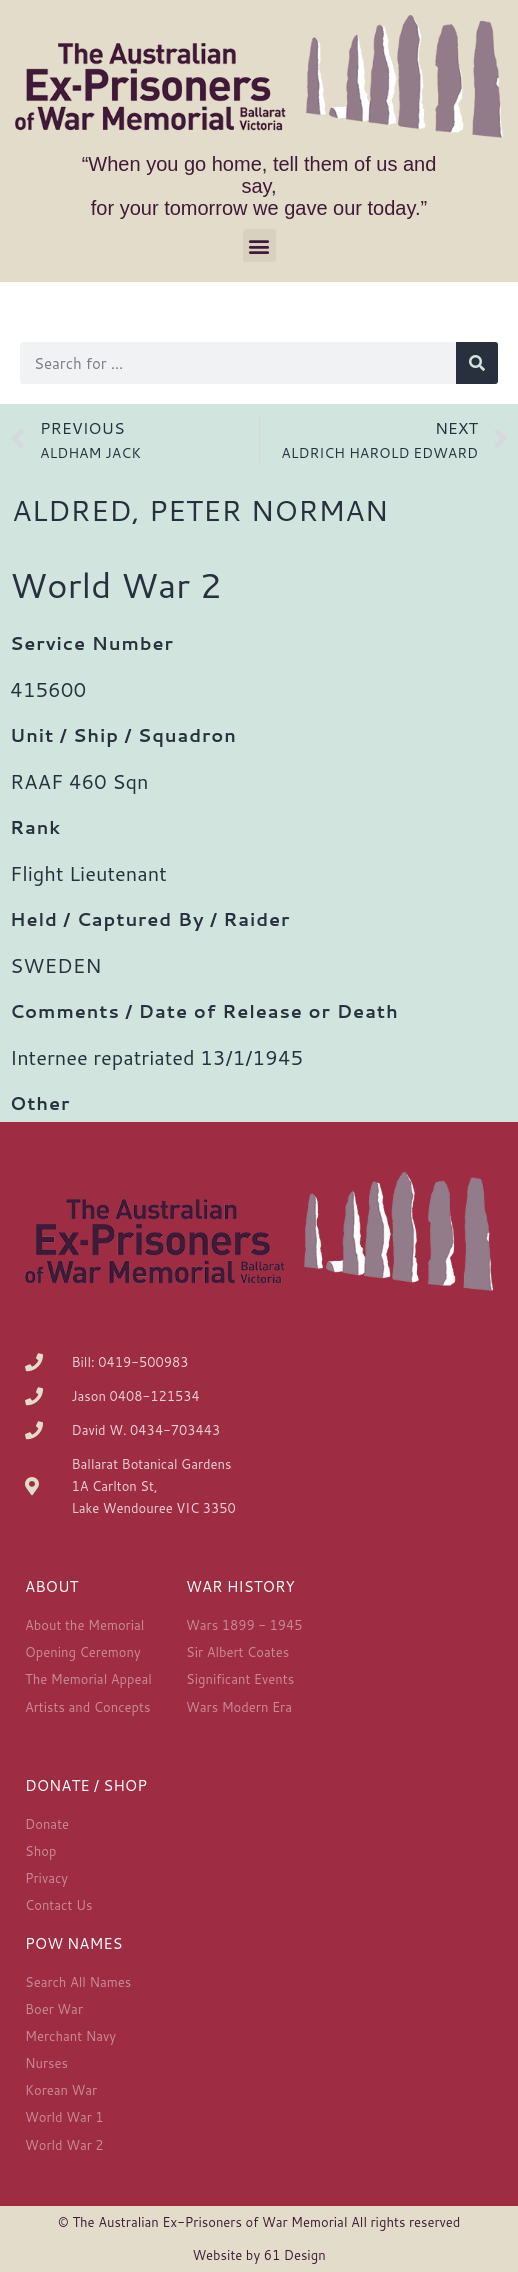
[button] (259, 245)
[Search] (477, 363)
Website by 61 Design (258, 2255)
